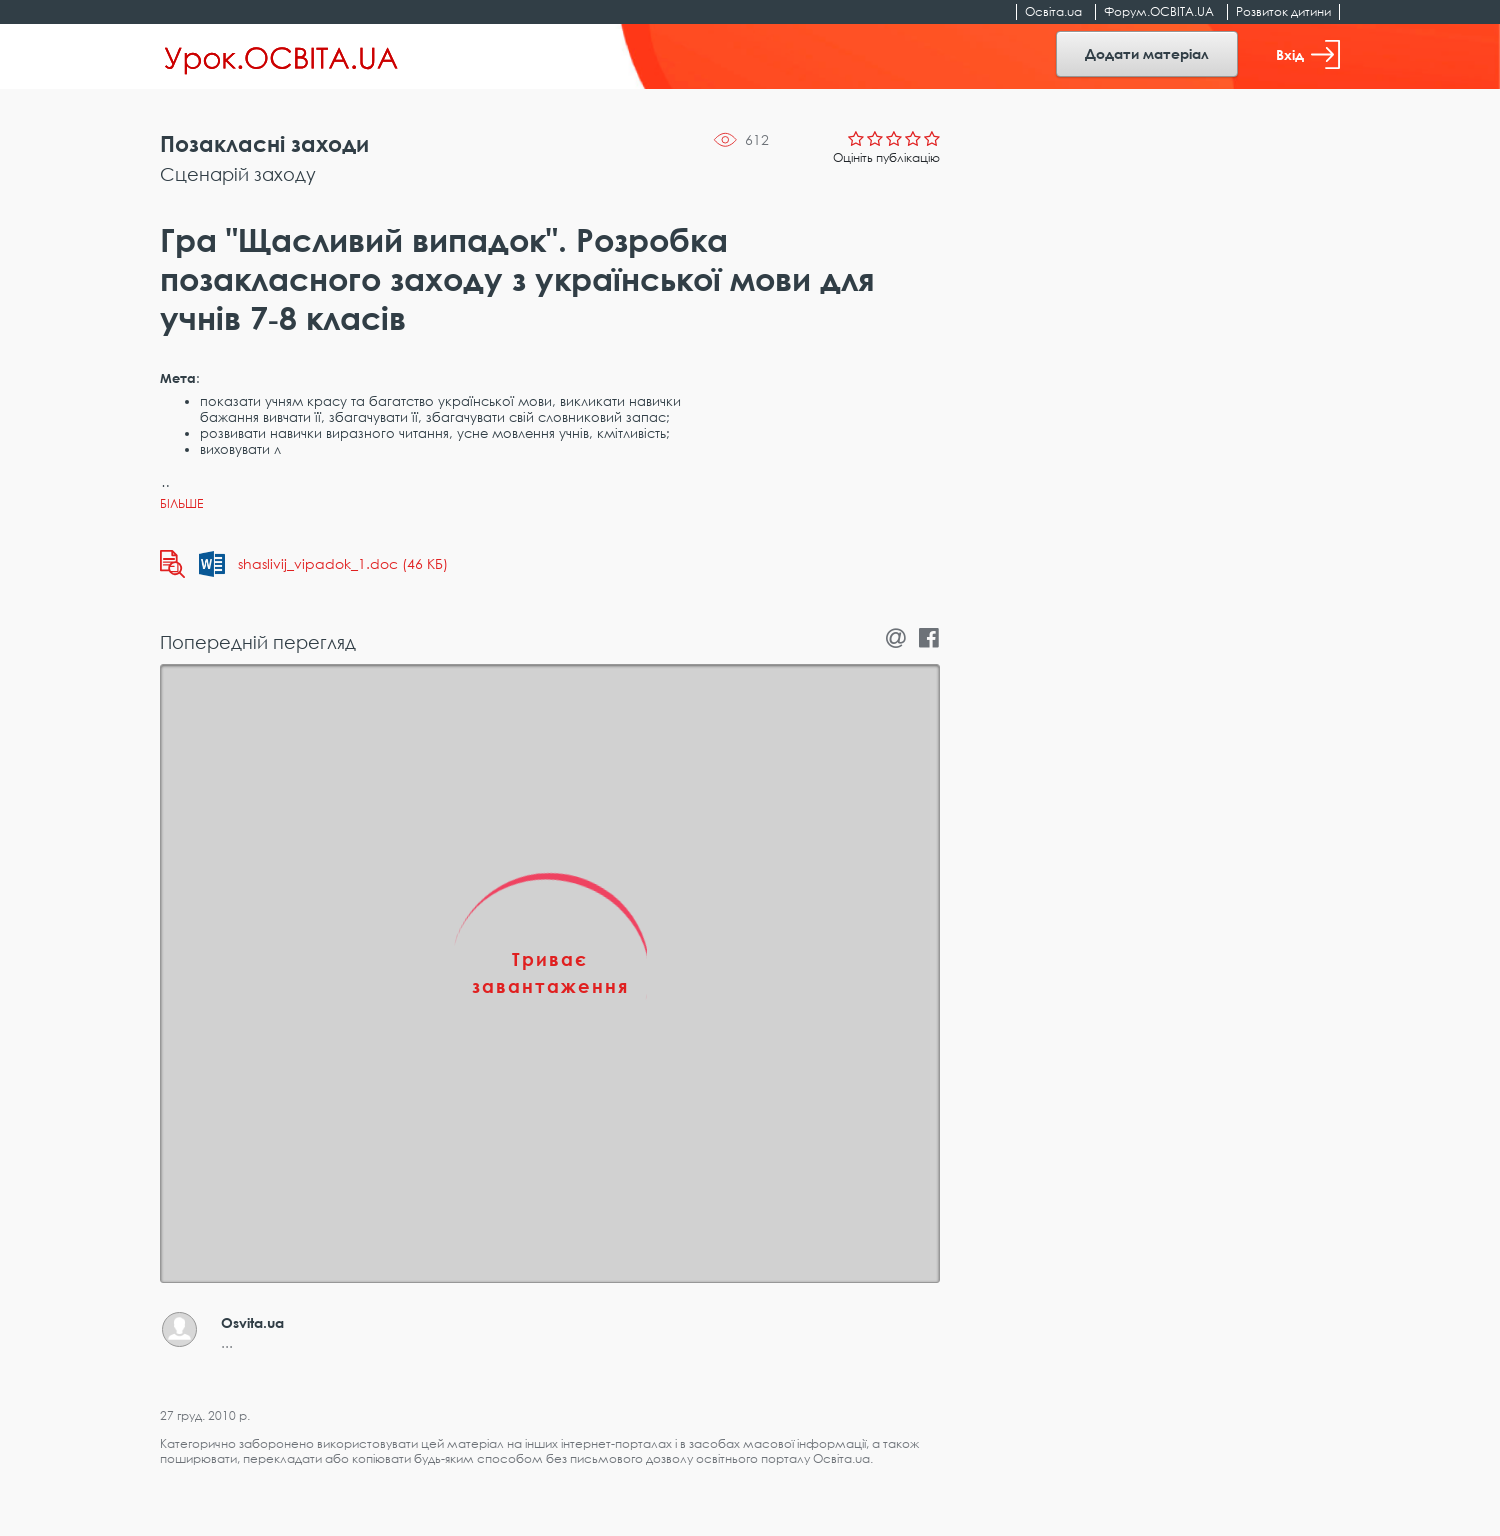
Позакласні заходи (264, 143)
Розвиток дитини (1283, 11)
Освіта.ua (1053, 11)
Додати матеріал (1147, 53)
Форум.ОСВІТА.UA (1159, 11)
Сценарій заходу (238, 174)
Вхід (1308, 54)
